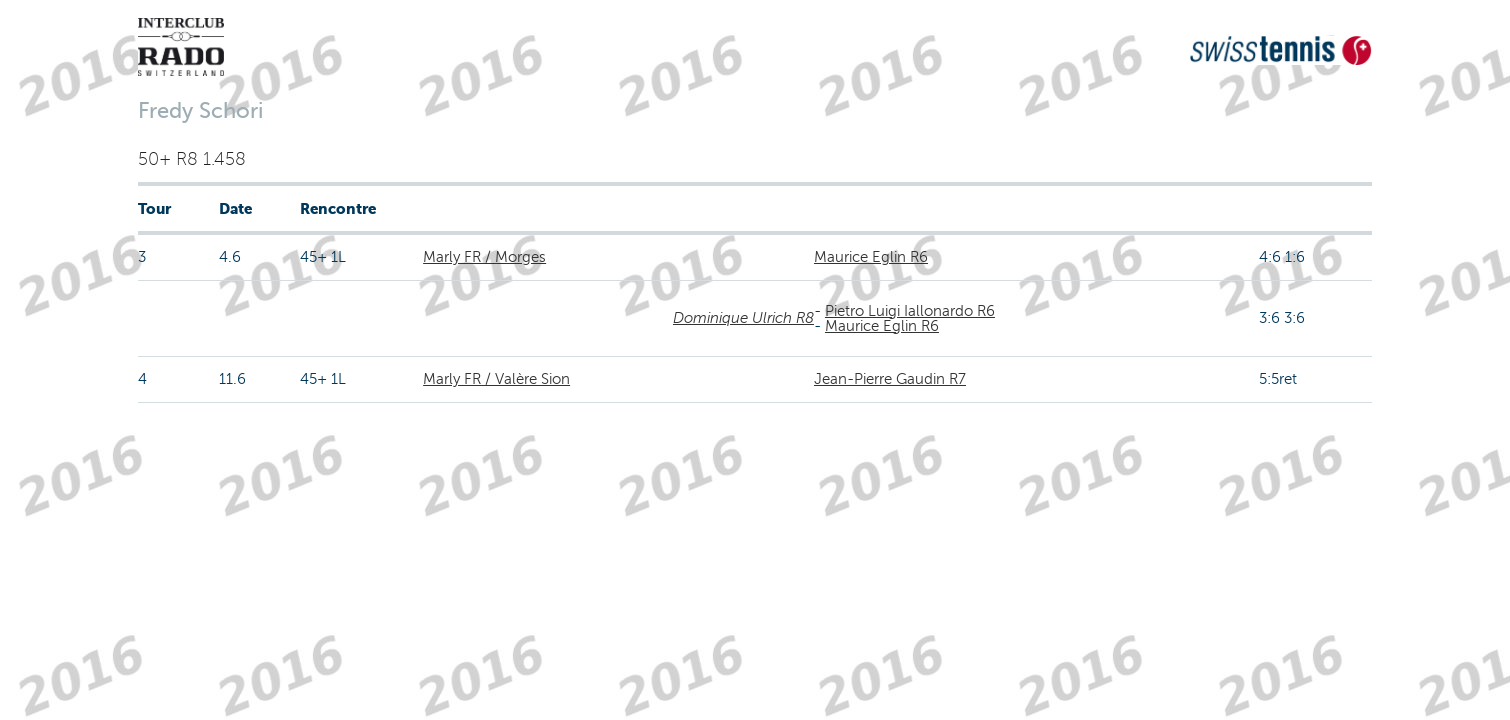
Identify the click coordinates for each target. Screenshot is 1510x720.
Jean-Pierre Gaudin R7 (890, 379)
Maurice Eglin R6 (871, 257)
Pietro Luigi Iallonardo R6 (910, 311)
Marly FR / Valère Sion (496, 379)
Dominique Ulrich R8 (743, 318)
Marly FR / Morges (484, 257)
